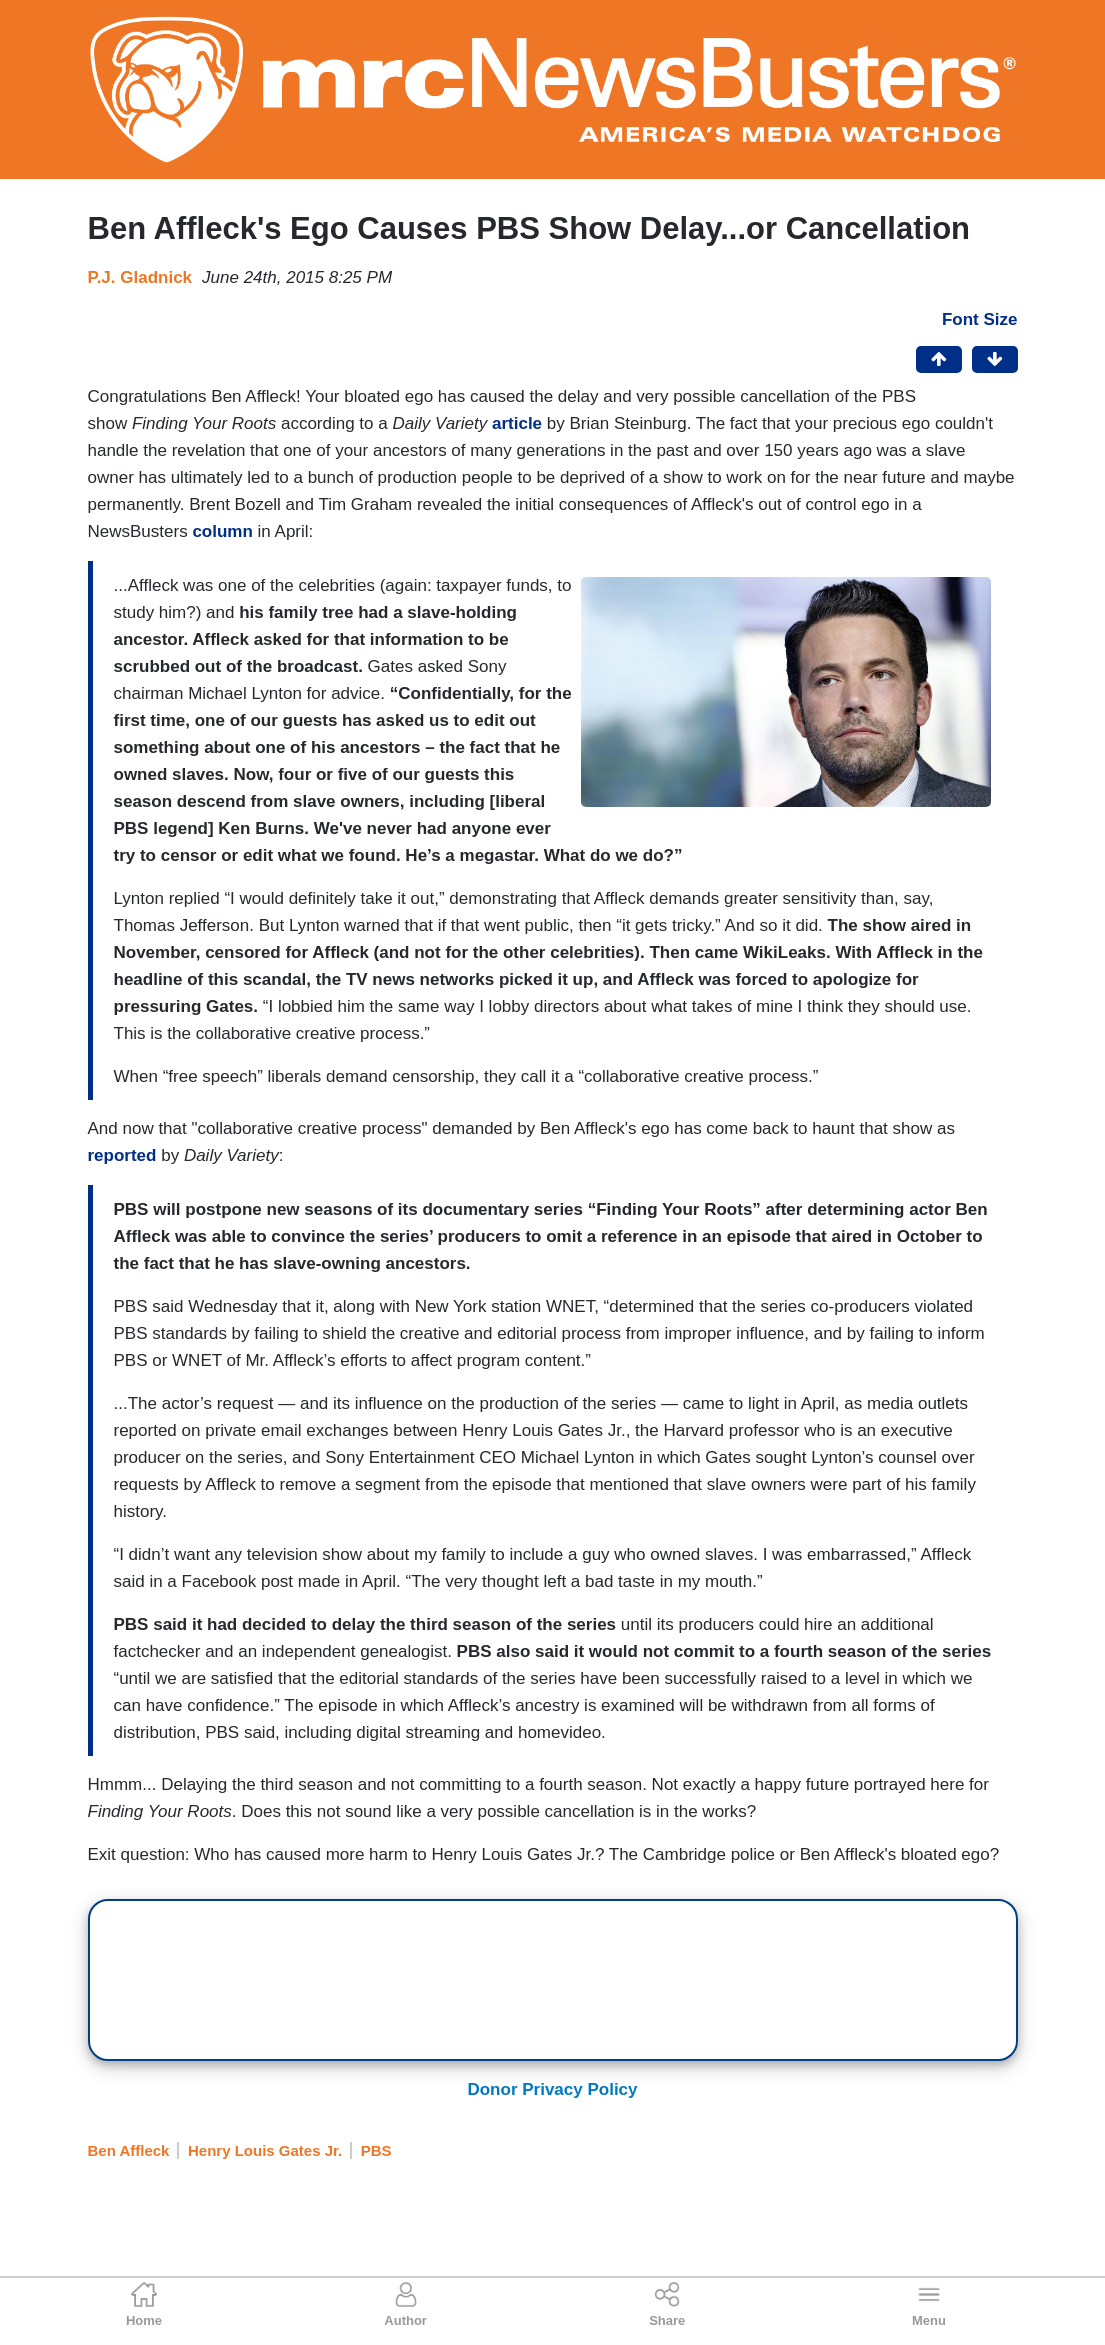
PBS (376, 2150)
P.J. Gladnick (140, 277)
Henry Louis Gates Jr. (265, 2150)
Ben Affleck (129, 2150)
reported (122, 1155)
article (517, 423)
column (222, 531)
